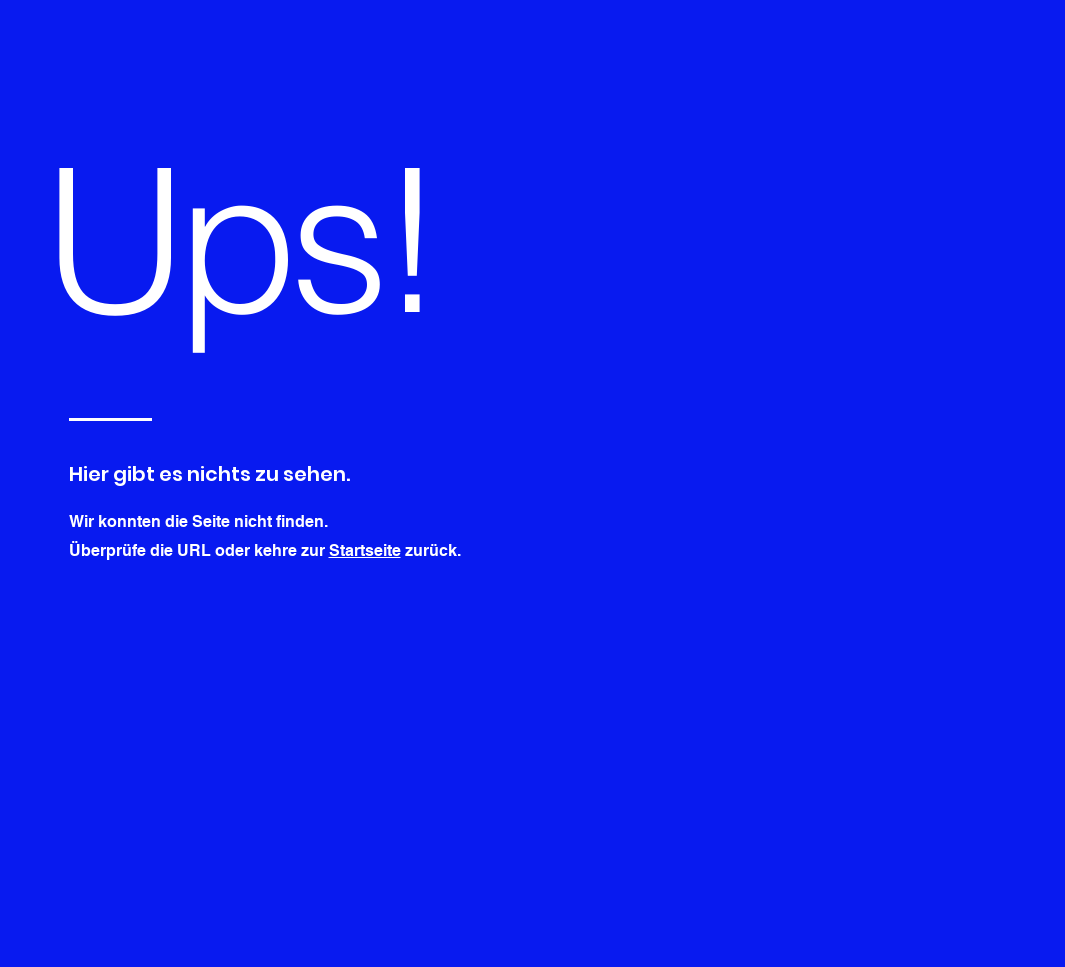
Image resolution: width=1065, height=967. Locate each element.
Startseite (365, 550)
